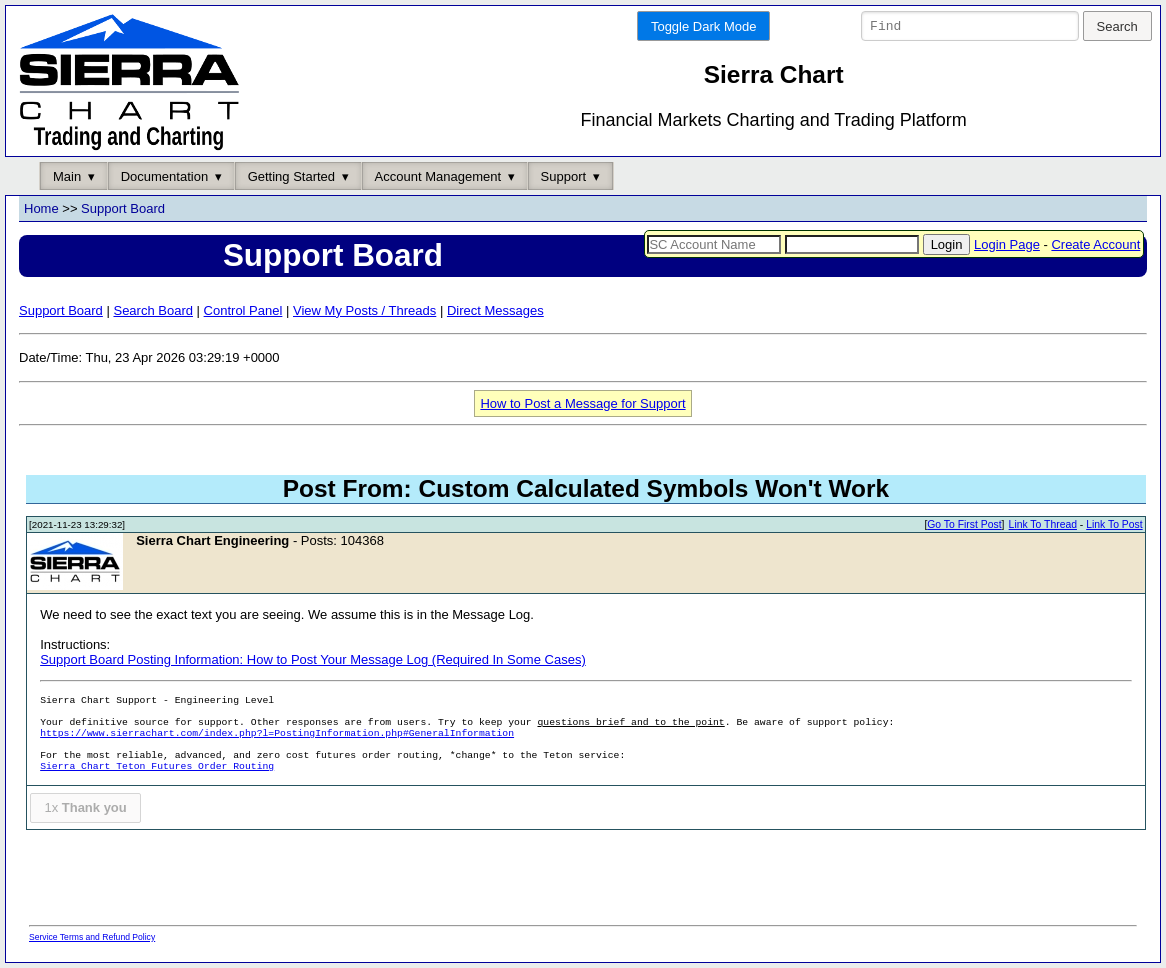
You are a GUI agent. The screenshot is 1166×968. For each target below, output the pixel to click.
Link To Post (1114, 525)
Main (67, 176)
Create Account (1095, 244)
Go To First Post (964, 525)
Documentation (164, 176)
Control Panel (243, 310)
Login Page (1007, 244)
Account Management (438, 176)
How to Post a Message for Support (582, 403)
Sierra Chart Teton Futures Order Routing (157, 767)
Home (41, 209)
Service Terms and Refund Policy (92, 937)
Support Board (123, 209)
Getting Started (291, 176)
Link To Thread (1043, 525)
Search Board (153, 310)
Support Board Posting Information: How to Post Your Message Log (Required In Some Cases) (313, 660)
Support (564, 176)
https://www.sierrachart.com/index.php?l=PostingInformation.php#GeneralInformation (277, 734)
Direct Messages (495, 310)
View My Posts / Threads (364, 310)
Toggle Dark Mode (704, 26)
